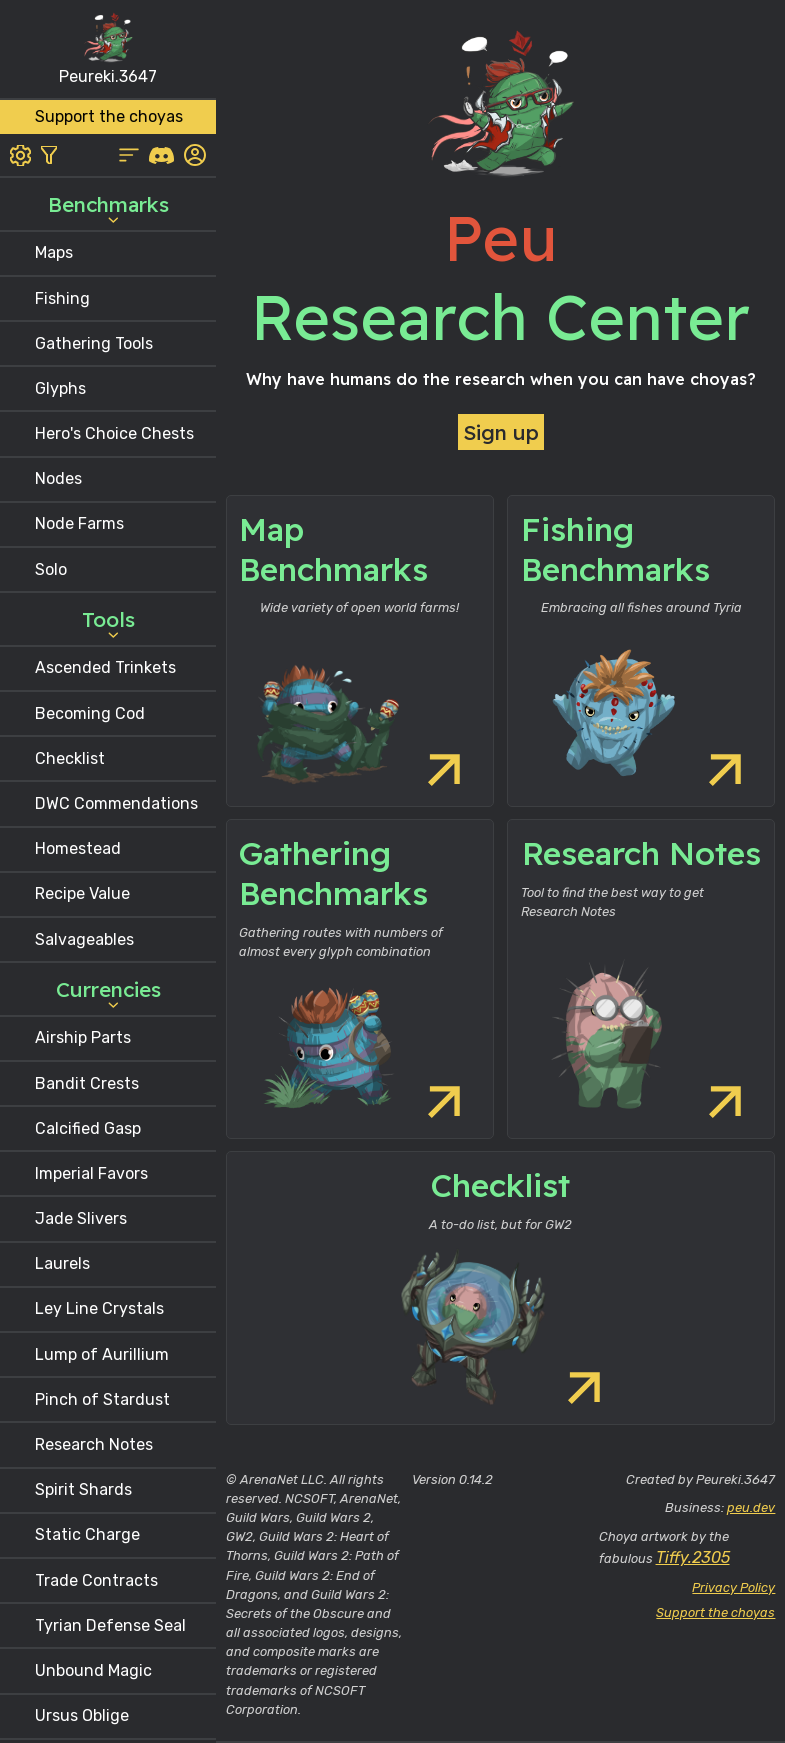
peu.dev (751, 1507)
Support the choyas (715, 1612)
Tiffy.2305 (693, 1557)
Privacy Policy (733, 1587)
